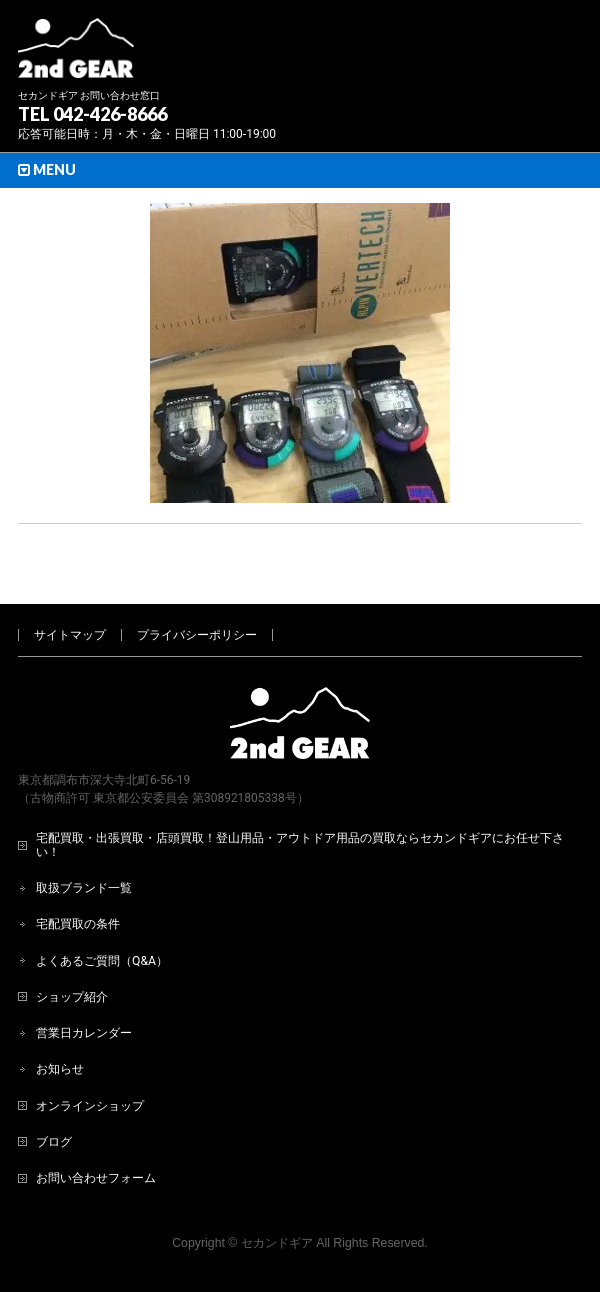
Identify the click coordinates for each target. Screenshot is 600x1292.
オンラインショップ (90, 1106)
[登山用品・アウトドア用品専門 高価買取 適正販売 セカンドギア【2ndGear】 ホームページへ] (76, 55)
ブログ (54, 1142)
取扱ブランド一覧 (84, 888)
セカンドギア (277, 1243)
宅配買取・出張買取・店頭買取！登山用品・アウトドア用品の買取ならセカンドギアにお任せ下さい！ (300, 845)
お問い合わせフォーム (96, 1178)
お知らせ (60, 1069)
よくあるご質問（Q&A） (102, 961)
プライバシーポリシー (197, 635)
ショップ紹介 (72, 997)
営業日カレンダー (84, 1033)
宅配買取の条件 (78, 924)
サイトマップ (70, 635)
